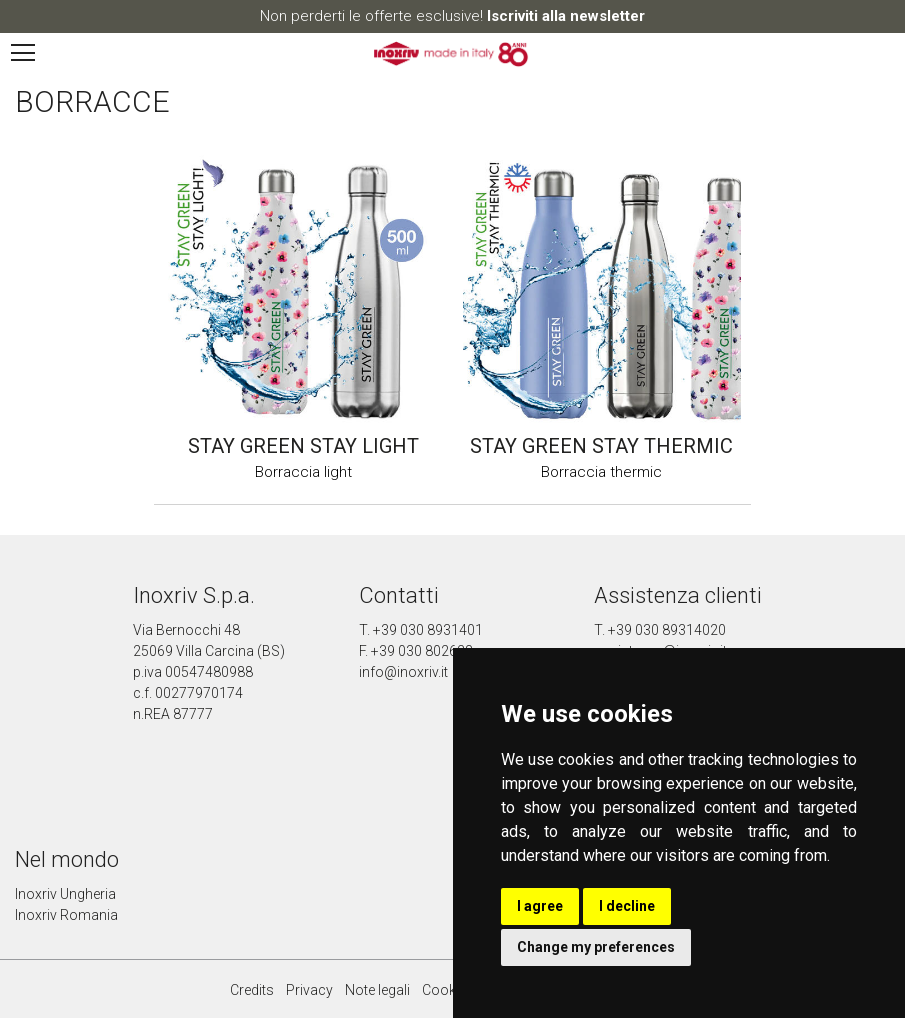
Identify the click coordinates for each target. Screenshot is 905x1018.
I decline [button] (627, 906)
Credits (252, 990)
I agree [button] (540, 906)
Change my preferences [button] (596, 947)
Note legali (377, 990)
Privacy (309, 990)
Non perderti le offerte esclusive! (452, 16)
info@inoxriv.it (403, 672)
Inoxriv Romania (66, 915)
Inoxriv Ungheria (65, 894)
